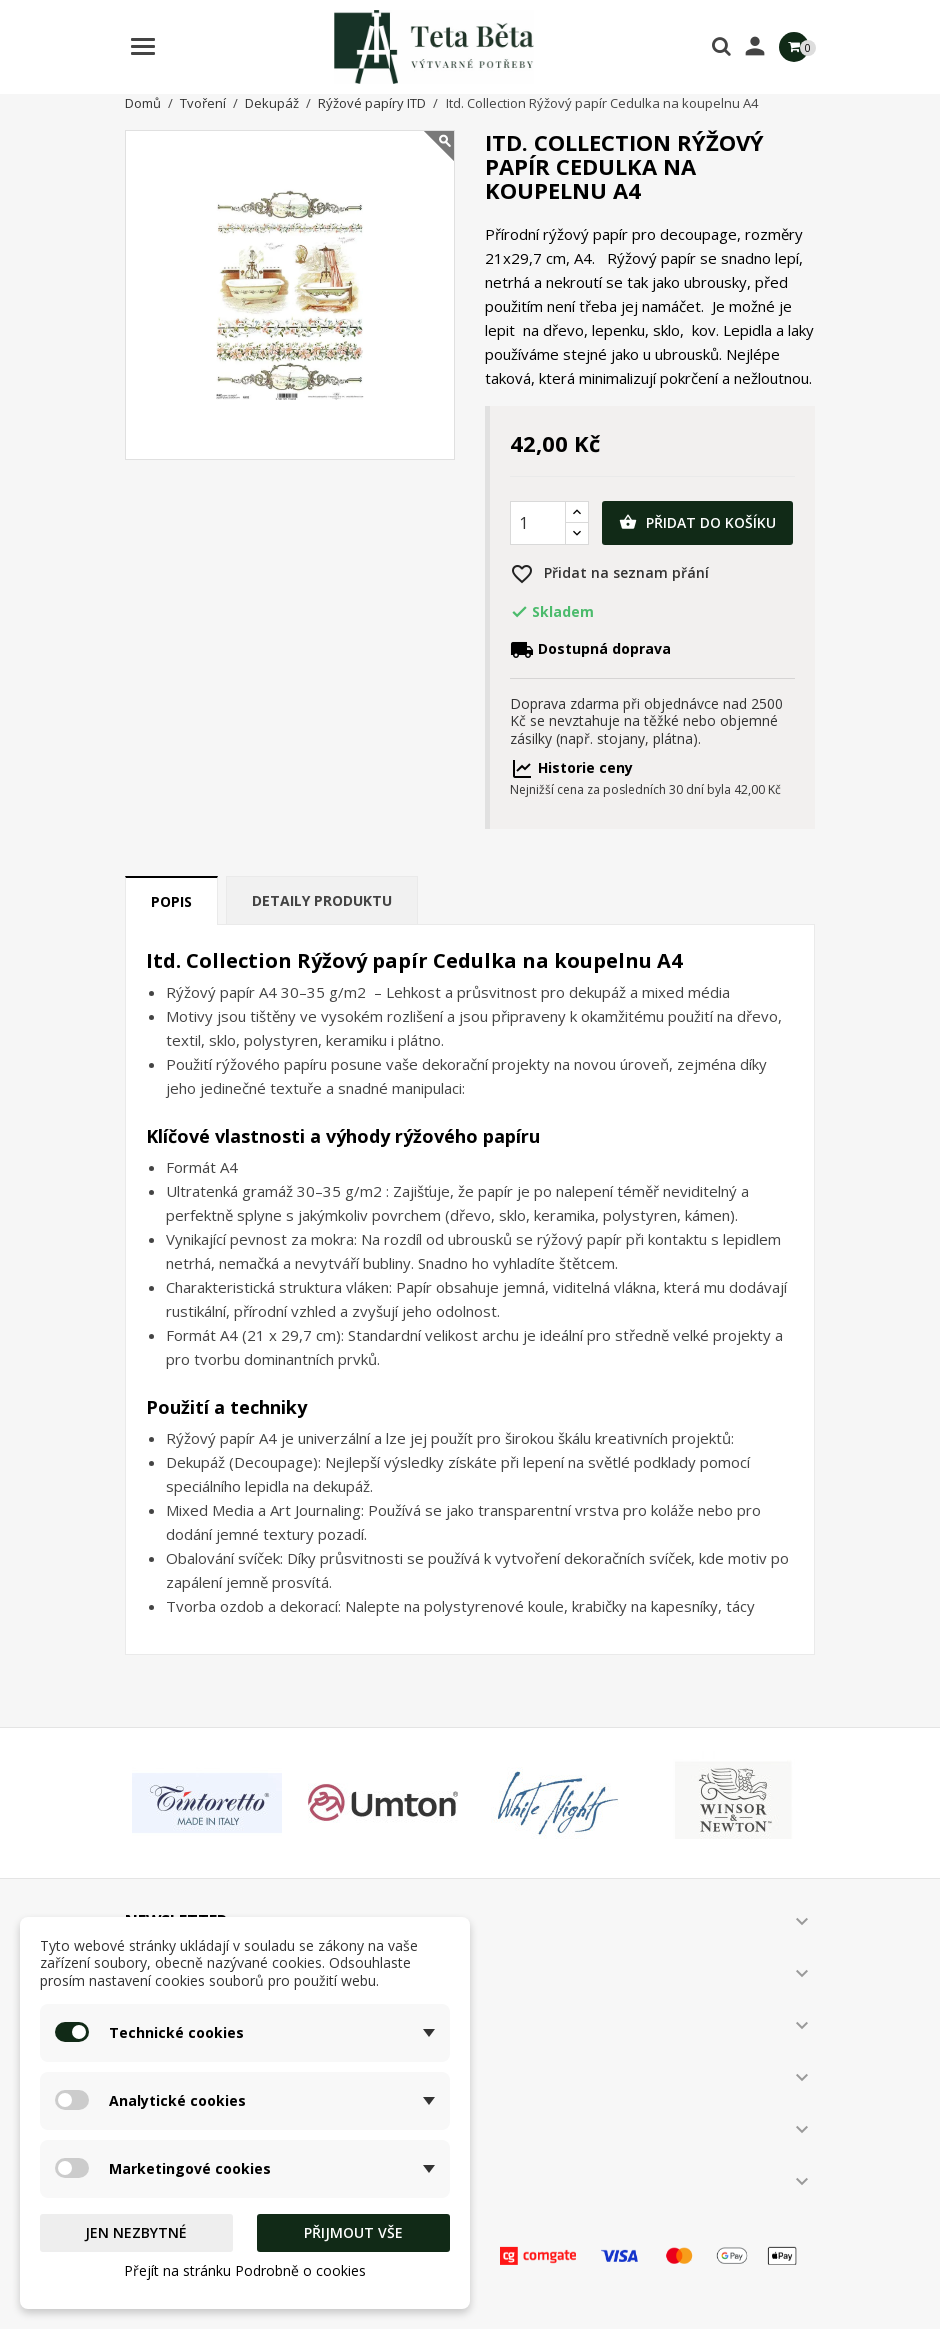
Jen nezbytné (136, 2232)
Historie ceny (571, 767)
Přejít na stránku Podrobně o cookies (245, 2270)
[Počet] (538, 523)
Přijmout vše (353, 2232)
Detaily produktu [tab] (322, 900)
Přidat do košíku (697, 523)
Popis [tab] (171, 901)
